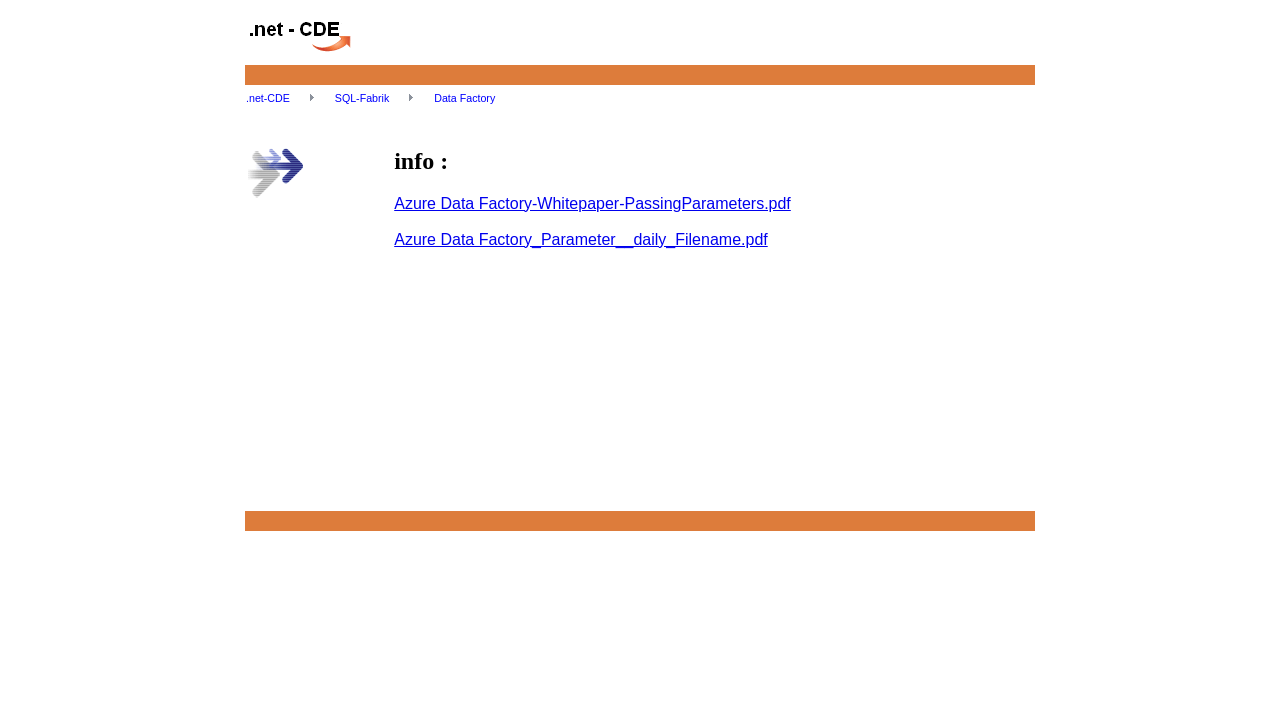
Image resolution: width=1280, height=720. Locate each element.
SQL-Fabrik (363, 98)
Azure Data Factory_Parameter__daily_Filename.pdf (581, 239)
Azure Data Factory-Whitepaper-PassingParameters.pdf (592, 203)
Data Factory (464, 98)
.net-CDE (269, 98)
